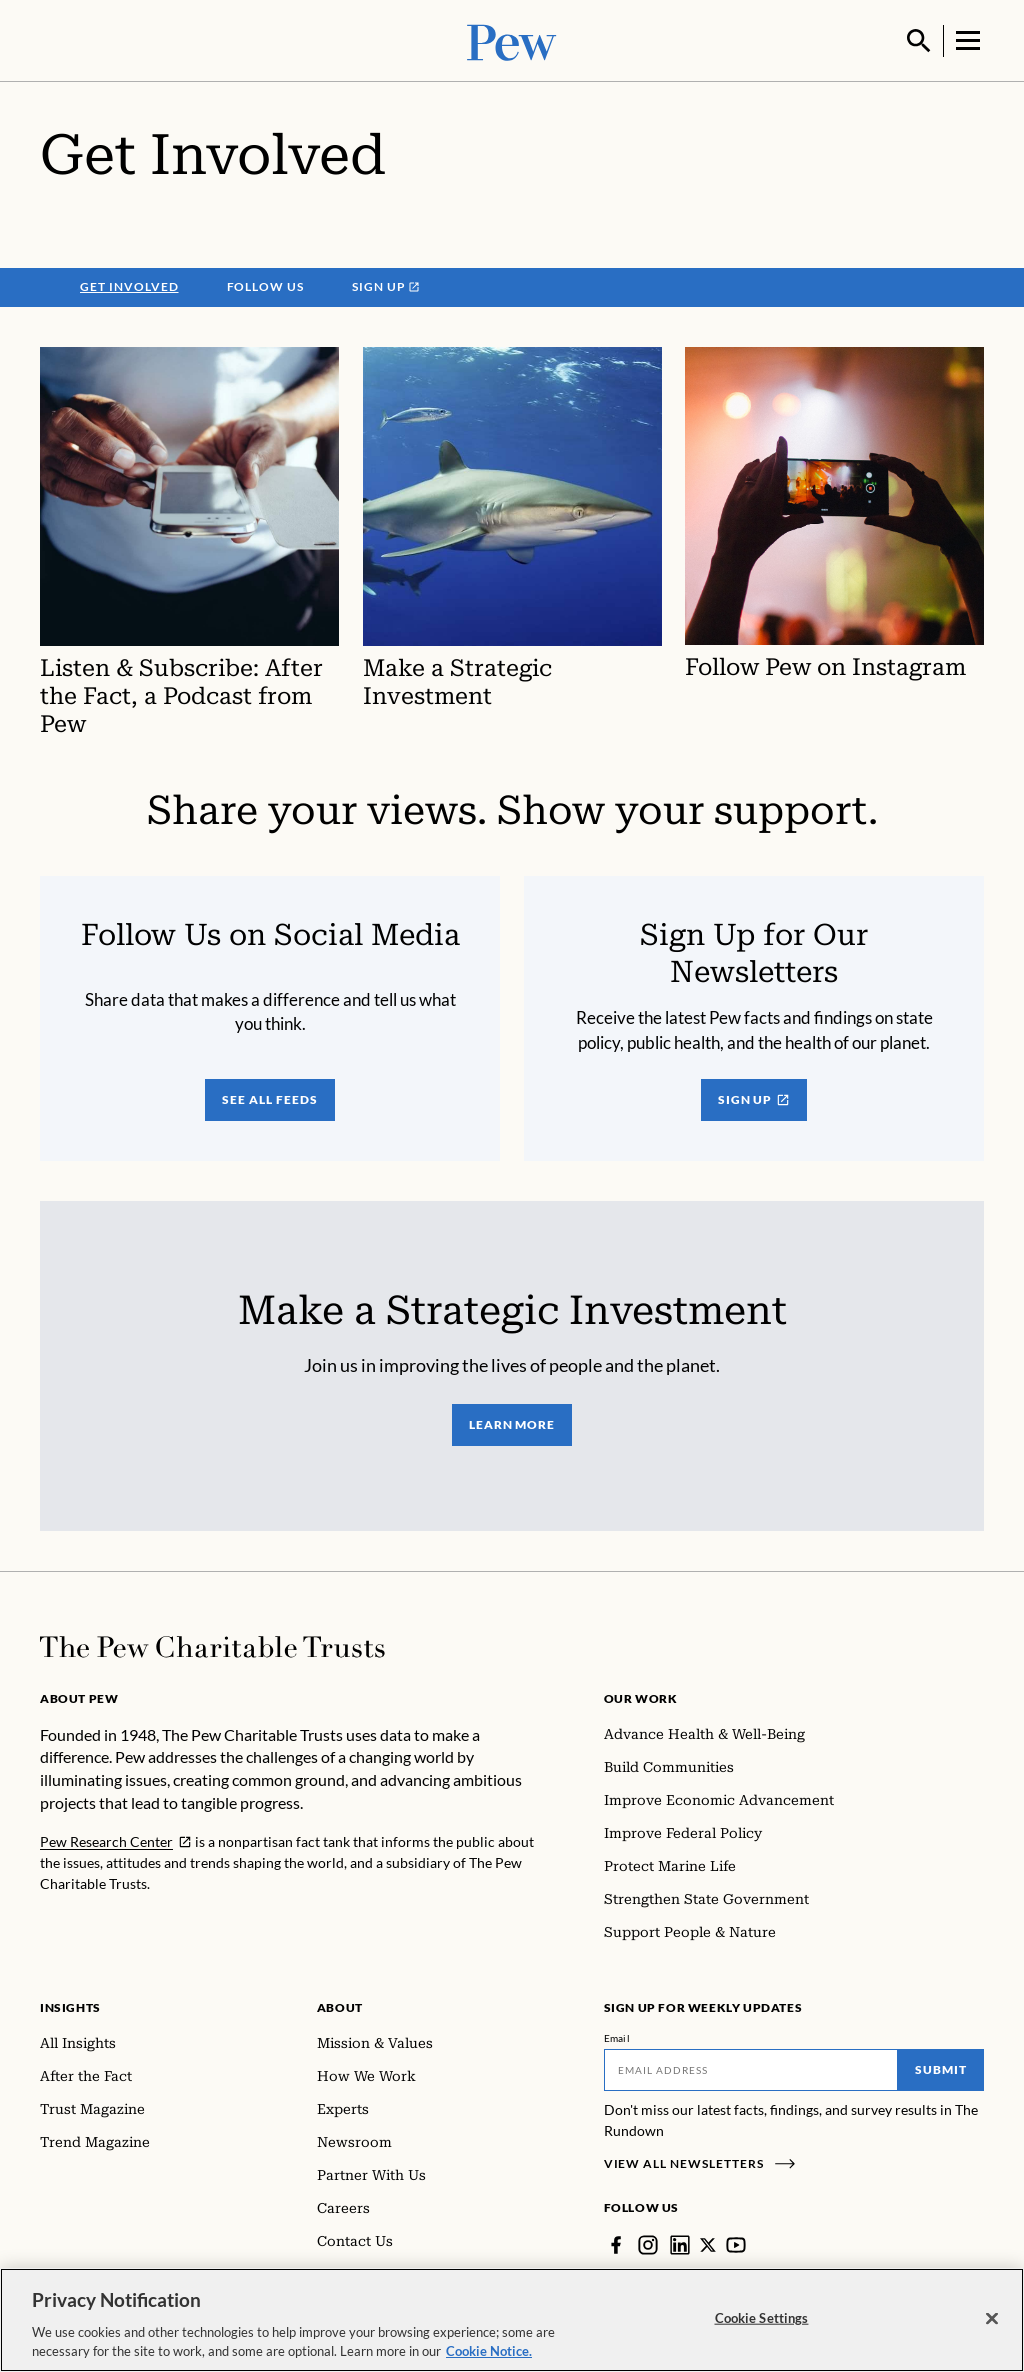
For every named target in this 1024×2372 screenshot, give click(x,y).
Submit (941, 2067)
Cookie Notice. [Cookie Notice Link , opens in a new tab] (489, 2358)
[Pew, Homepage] (512, 39)
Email (617, 2036)
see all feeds (269, 1097)
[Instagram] (648, 2243)
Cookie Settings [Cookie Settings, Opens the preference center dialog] (762, 2324)
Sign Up (754, 1097)
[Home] (212, 1645)
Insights (70, 2005)
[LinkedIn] (680, 2243)
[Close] (992, 2325)
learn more (512, 1422)
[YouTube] (738, 2243)
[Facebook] (616, 2243)
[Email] (751, 2068)
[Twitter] (709, 2243)
